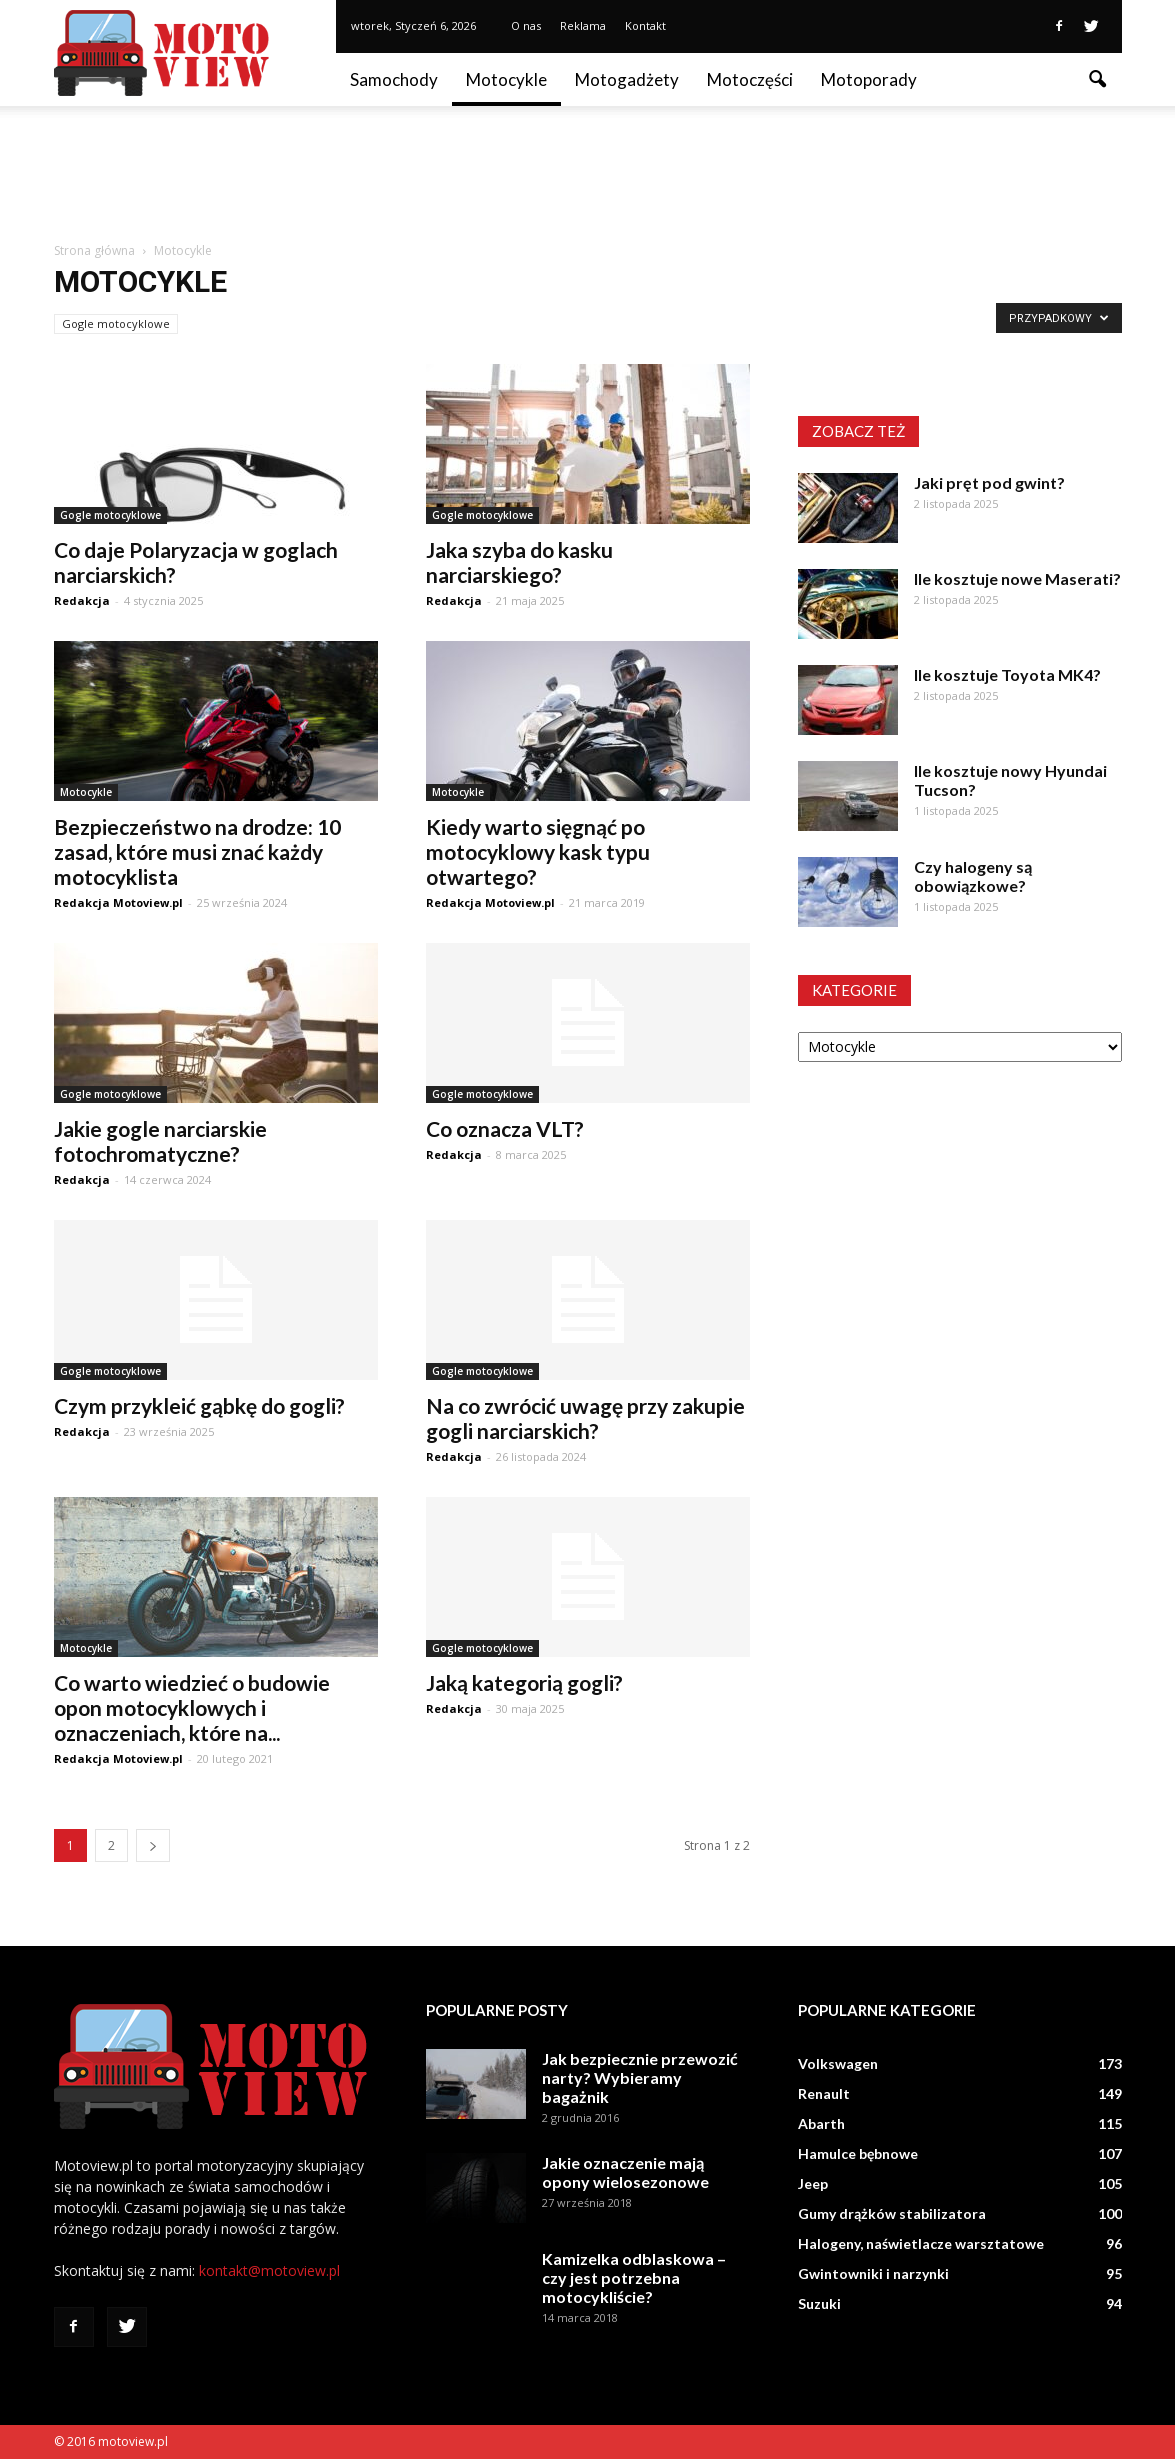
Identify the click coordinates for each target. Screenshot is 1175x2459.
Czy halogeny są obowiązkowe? (973, 876)
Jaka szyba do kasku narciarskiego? (519, 562)
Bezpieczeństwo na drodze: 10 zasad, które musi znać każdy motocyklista (197, 851)
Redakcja (82, 600)
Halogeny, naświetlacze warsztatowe (921, 2243)
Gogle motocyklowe (116, 323)
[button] (1098, 80)
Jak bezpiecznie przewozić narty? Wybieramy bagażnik (640, 2077)
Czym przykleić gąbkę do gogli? (199, 1405)
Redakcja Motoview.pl (118, 902)
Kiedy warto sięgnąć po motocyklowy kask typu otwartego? (538, 851)
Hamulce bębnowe (858, 2153)
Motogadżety (627, 79)
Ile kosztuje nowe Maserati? (1017, 578)
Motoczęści (750, 79)
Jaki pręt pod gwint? (989, 482)
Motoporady (869, 79)
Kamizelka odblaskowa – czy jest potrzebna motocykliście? (634, 2277)
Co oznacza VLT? (505, 1128)
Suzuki (819, 2303)
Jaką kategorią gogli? (524, 1682)
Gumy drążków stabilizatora (892, 2213)
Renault (824, 2093)
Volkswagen (838, 2063)
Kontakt (645, 25)
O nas (526, 25)
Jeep (813, 2183)
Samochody (394, 79)
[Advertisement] (588, 175)
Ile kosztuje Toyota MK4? (1007, 674)
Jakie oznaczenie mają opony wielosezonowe (625, 2172)
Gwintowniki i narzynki (873, 2273)
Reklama (583, 25)
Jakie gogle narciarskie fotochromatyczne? (160, 1141)
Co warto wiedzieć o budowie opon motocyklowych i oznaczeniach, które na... (192, 1707)
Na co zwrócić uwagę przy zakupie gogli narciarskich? (585, 1418)
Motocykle (506, 79)
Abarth (821, 2123)
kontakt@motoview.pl (269, 2270)
